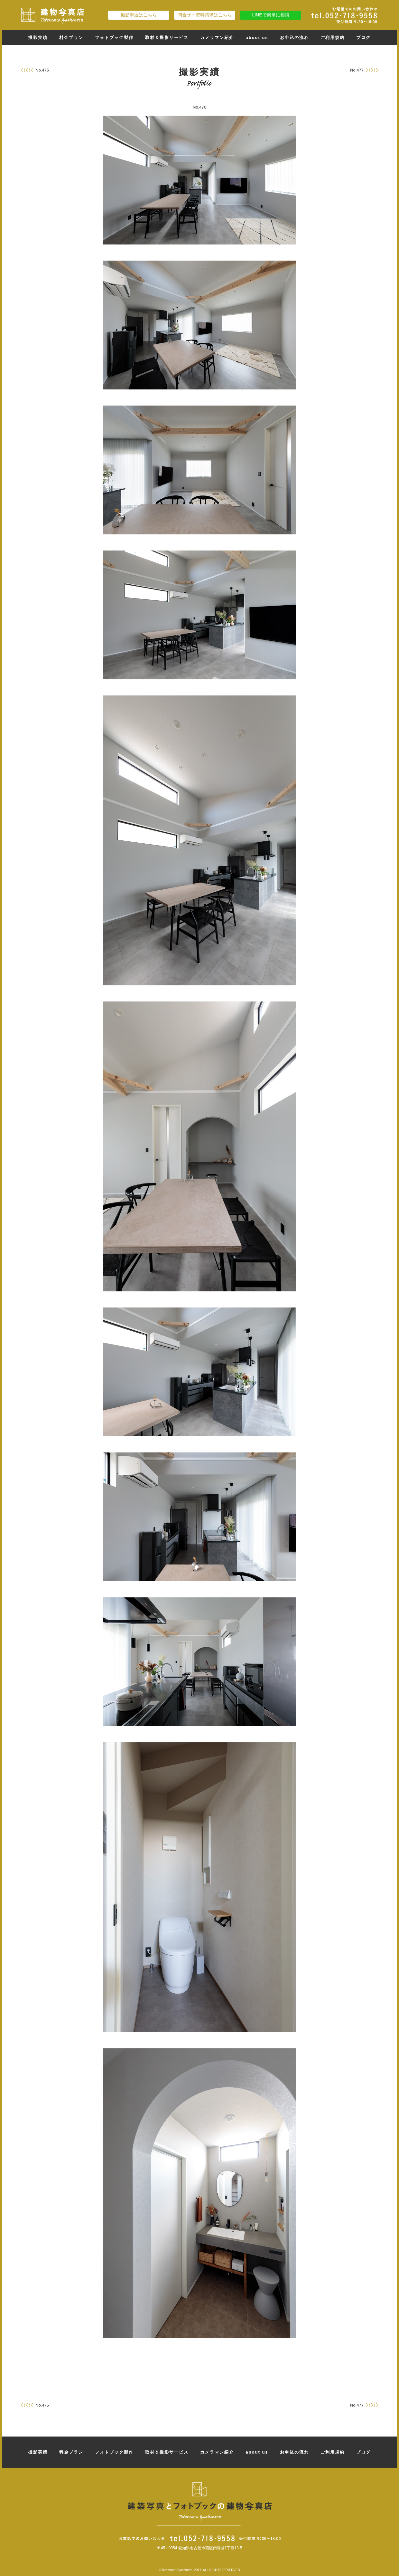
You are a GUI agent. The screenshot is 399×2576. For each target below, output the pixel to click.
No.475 (42, 70)
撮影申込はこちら (139, 15)
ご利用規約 (332, 37)
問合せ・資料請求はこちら (205, 15)
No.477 (357, 70)
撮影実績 (38, 37)
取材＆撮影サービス (167, 37)
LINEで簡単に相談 (270, 15)
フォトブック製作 (114, 37)
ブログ (363, 37)
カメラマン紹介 (217, 37)
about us (257, 37)
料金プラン (71, 37)
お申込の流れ (294, 37)
